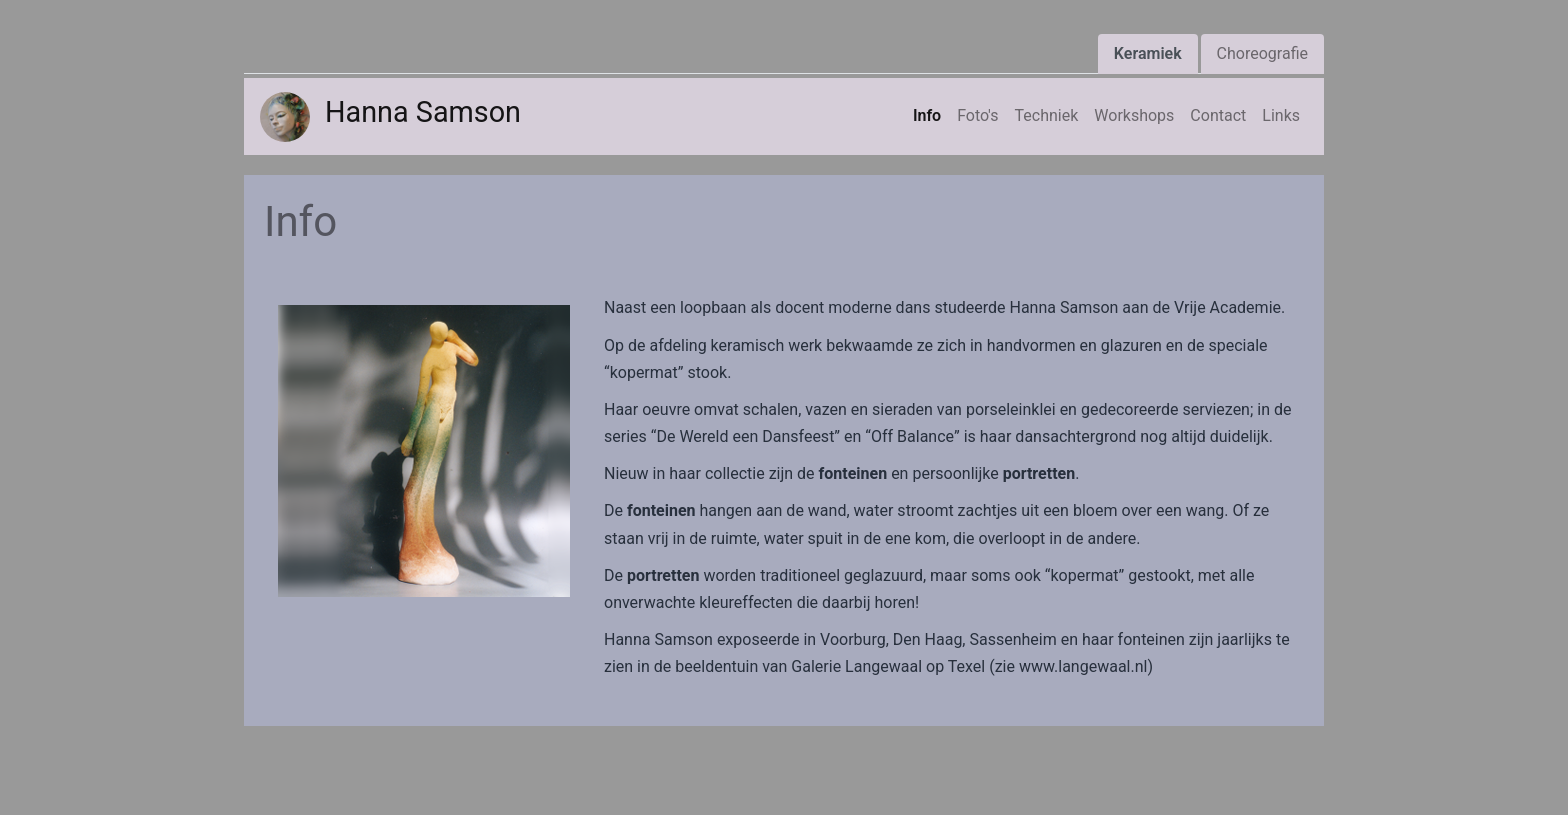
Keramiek (1148, 53)
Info (927, 115)
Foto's (977, 115)
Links (1281, 115)
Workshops (1134, 115)
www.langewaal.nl (1083, 666)
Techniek (1047, 115)
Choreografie (1262, 53)
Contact (1218, 115)
